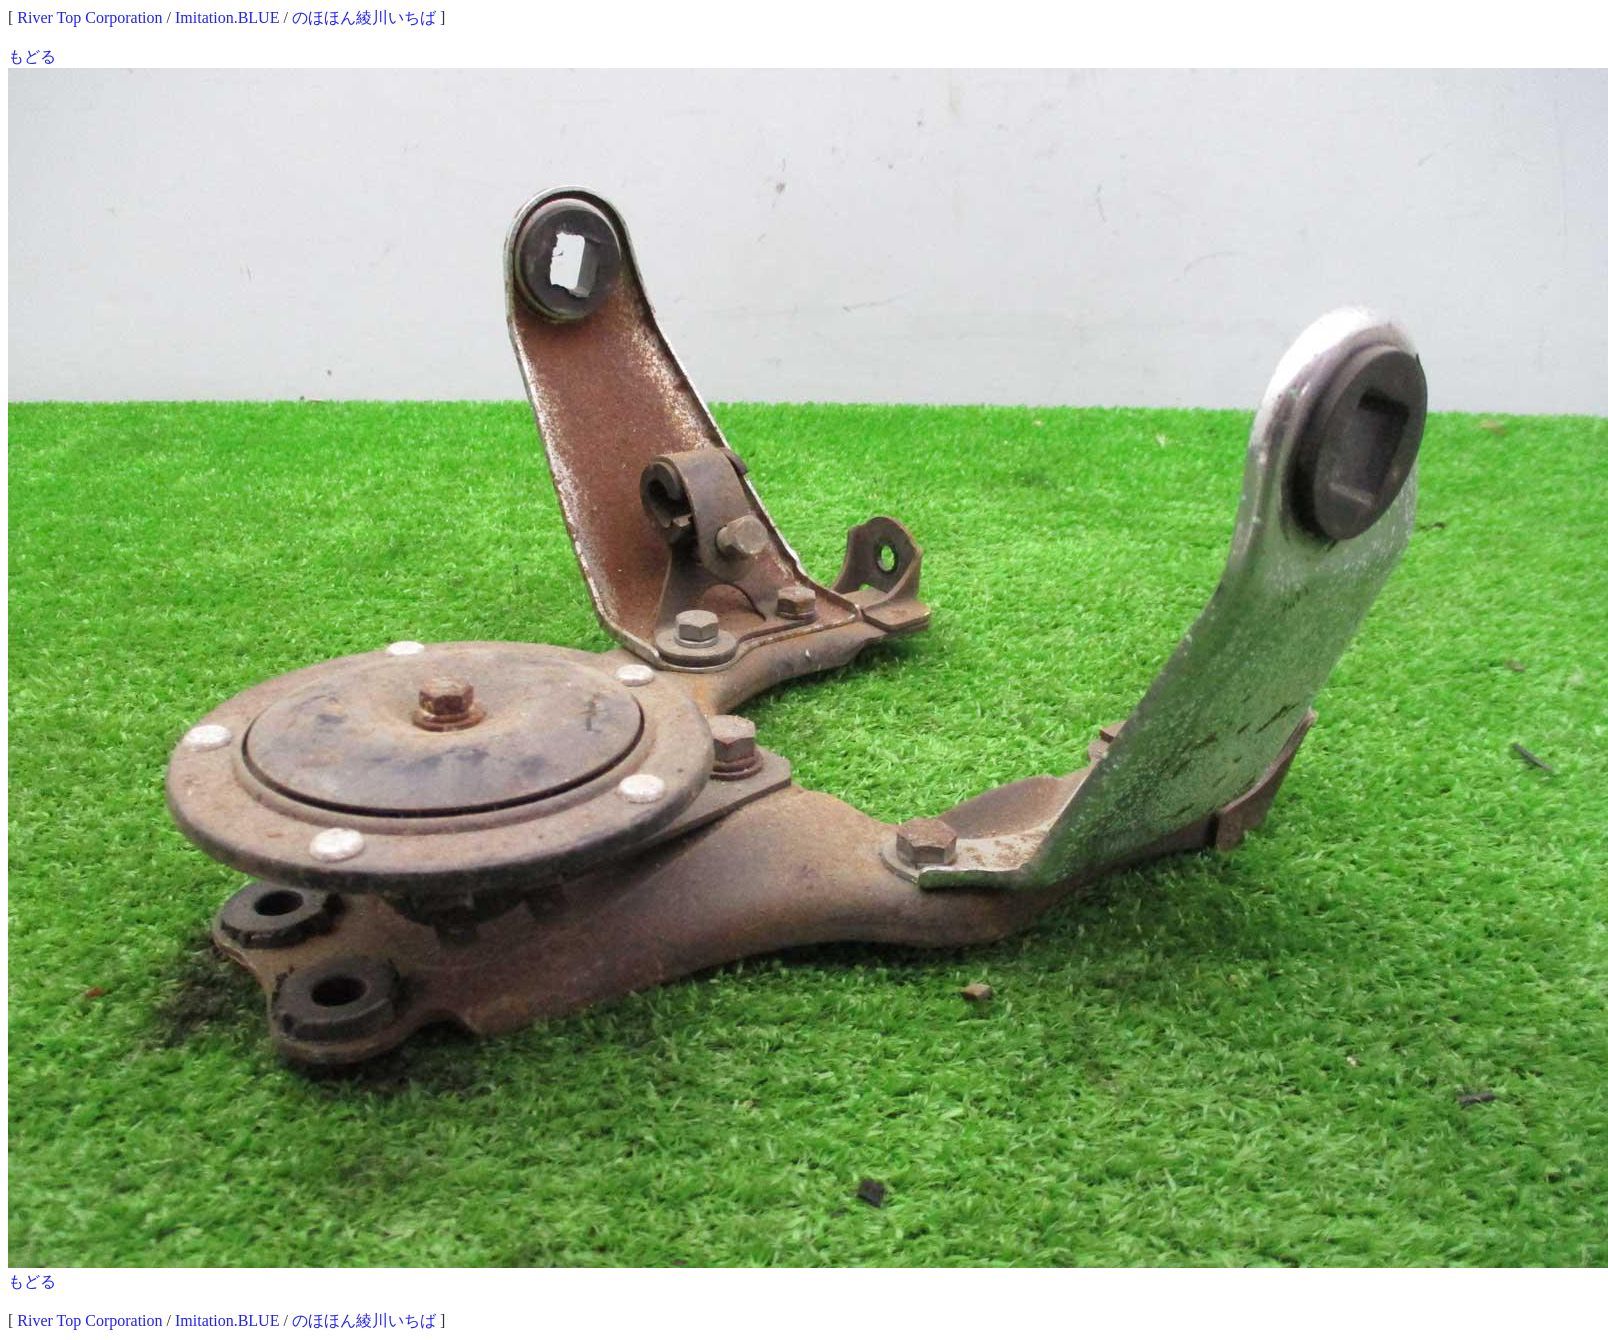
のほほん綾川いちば (364, 17)
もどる (32, 56)
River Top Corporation (89, 17)
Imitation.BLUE (227, 17)
